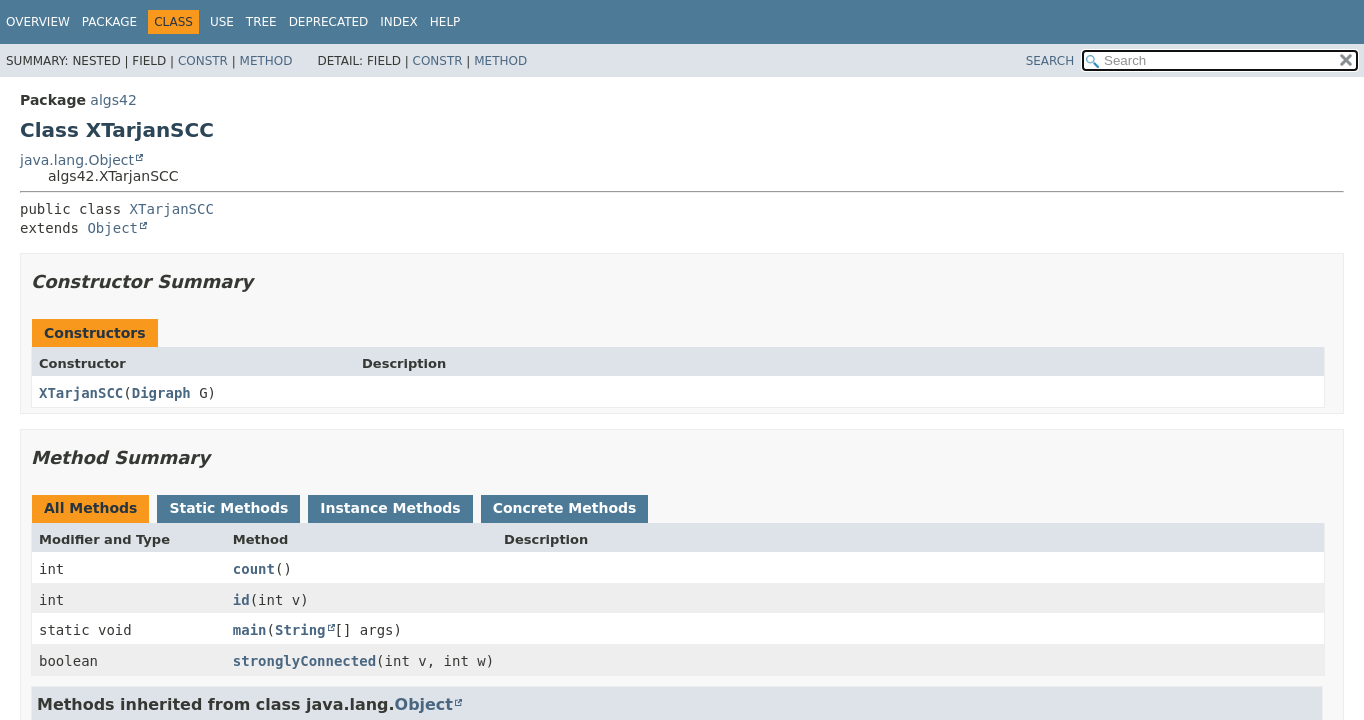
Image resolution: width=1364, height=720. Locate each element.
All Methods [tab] (90, 508)
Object (112, 228)
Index (399, 22)
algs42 (113, 100)
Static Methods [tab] (228, 508)
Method (266, 61)
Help (445, 22)
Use (222, 22)
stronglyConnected (304, 661)
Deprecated (329, 22)
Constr (203, 61)
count (254, 569)
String (300, 630)
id (241, 600)
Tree (261, 22)
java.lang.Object (77, 160)
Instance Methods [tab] (390, 508)
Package (109, 22)
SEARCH (1050, 61)
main (250, 630)
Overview (38, 22)
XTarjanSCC (172, 209)
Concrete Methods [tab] (565, 508)
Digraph (161, 393)
